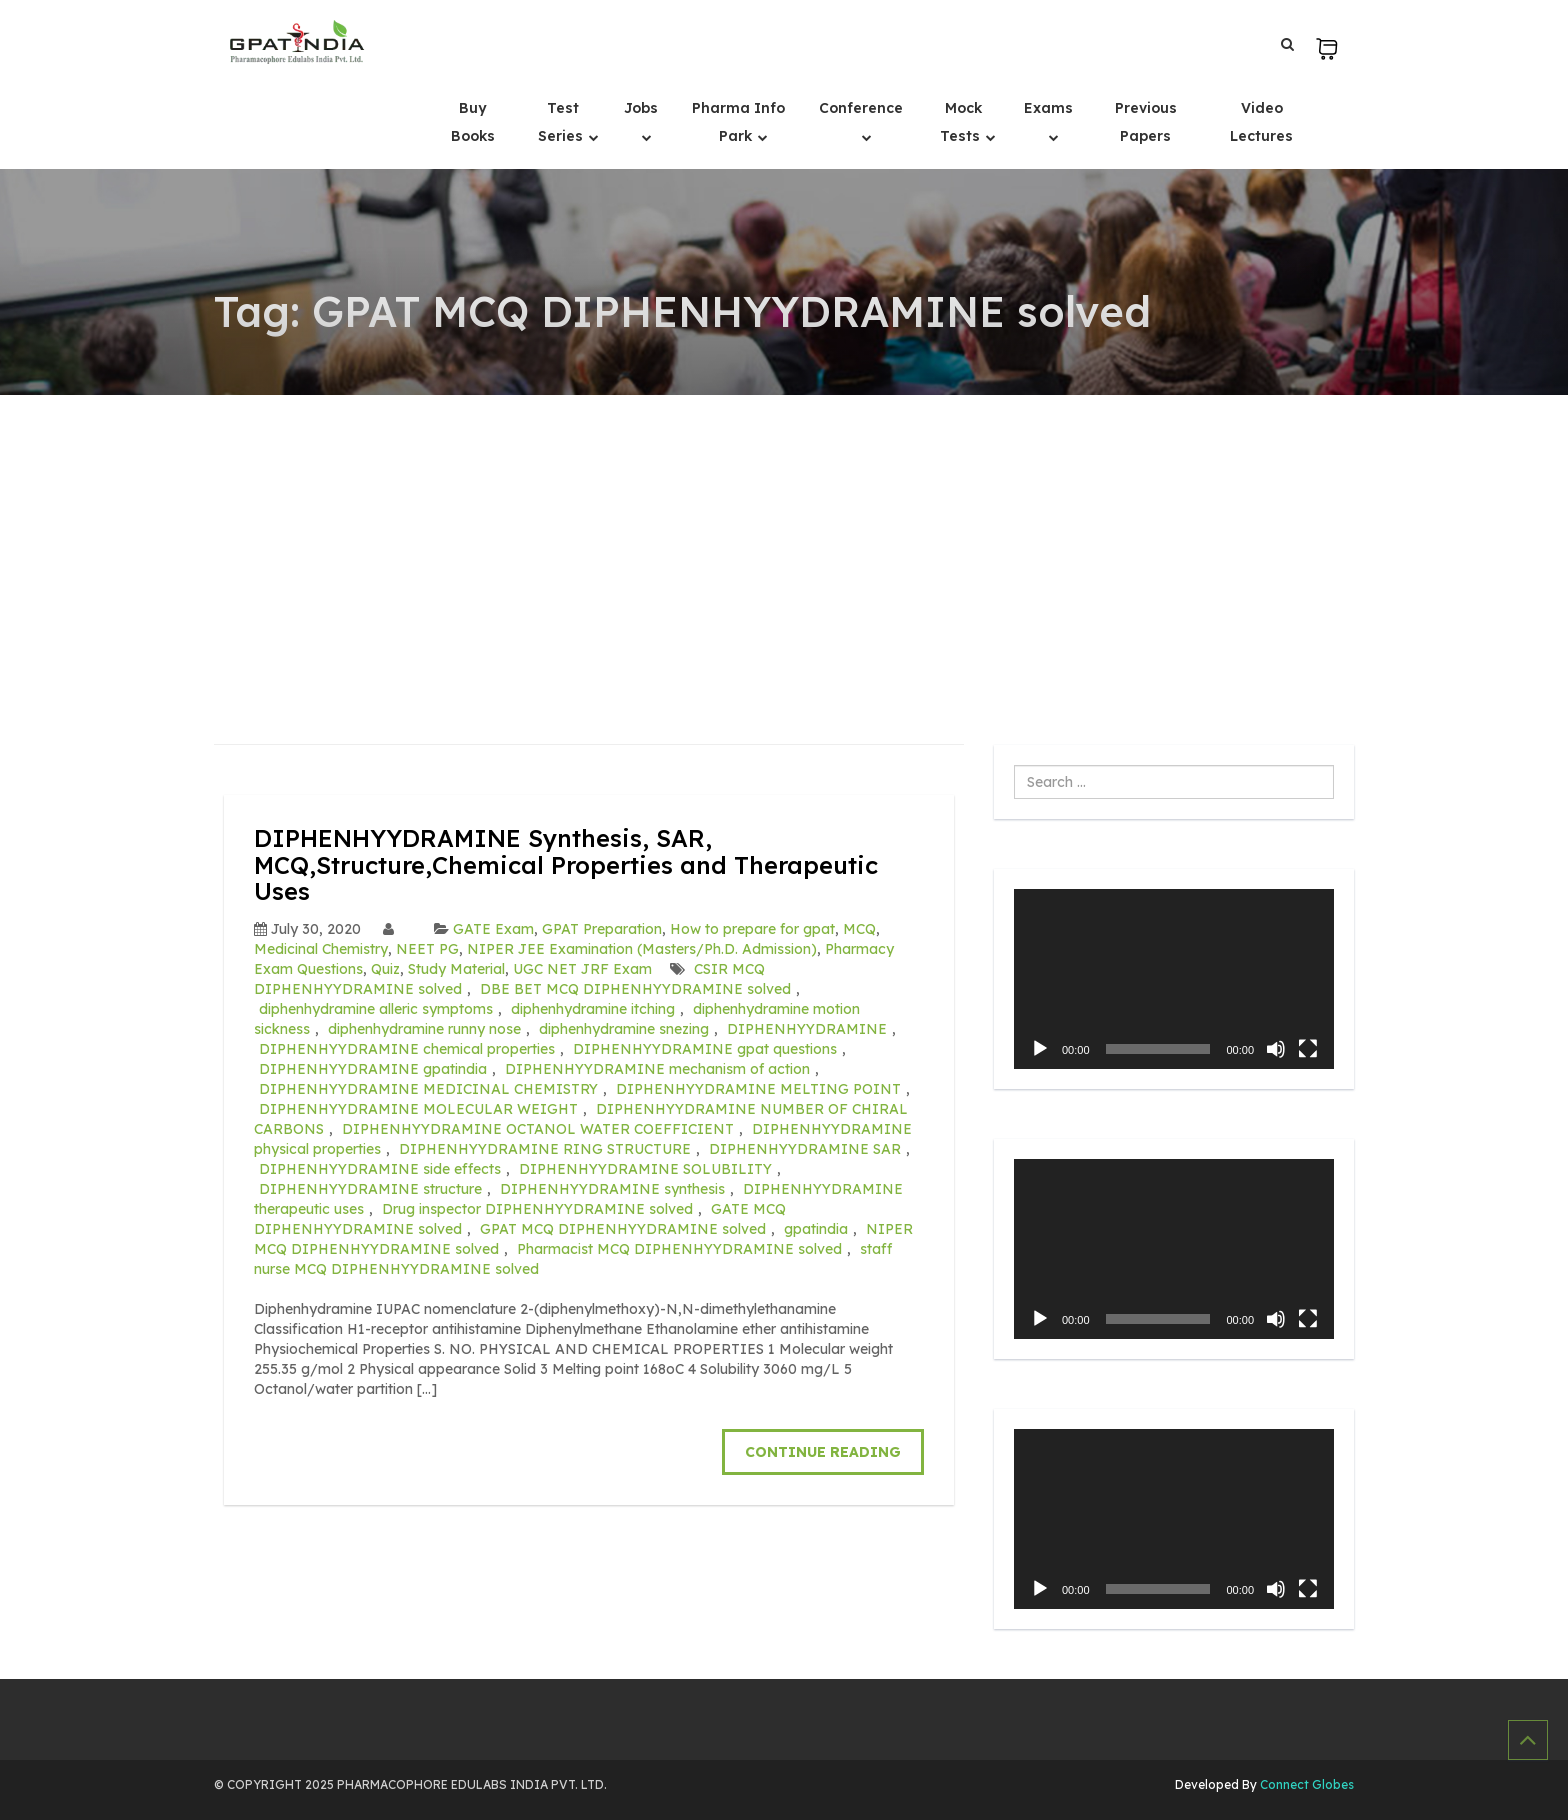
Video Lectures (1261, 122)
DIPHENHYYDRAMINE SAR (805, 1149)
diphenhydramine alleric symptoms (376, 1009)
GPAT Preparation (602, 929)
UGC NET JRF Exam (582, 969)
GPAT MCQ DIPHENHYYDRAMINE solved (623, 1229)
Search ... (1014, 765)
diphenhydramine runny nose (424, 1029)
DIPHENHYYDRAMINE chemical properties (407, 1049)
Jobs (641, 108)
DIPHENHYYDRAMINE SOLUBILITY (645, 1169)
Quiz (385, 969)
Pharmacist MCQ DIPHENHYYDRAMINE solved (679, 1249)
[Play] (1040, 1049)
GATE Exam (493, 929)
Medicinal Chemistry (321, 949)
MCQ (859, 929)
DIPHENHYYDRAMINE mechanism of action (657, 1069)
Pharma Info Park (738, 122)
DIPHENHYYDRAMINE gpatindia (373, 1069)
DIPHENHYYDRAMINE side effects (380, 1169)
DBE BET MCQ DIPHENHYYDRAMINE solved (635, 989)
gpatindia (816, 1229)
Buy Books (473, 122)
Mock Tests (962, 122)
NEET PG (427, 949)
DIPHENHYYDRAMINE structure (370, 1189)
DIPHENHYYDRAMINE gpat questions (705, 1049)
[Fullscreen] (1308, 1049)
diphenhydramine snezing (624, 1029)
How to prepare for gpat (752, 929)
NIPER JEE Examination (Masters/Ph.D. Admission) (642, 949)
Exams (1048, 108)
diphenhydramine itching (593, 1009)
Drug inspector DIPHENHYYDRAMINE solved (537, 1209)
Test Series (562, 122)
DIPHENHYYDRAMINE (807, 1029)
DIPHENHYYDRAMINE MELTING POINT (758, 1089)
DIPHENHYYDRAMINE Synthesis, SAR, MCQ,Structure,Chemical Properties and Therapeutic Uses (566, 864)
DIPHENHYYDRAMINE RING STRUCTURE (545, 1149)
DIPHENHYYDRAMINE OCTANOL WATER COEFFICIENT (538, 1129)
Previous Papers (1146, 122)
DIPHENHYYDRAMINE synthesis (612, 1189)
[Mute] (1276, 1049)
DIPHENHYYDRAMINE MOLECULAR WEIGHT (418, 1109)
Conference (861, 108)
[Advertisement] (784, 545)
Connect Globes (1305, 1784)
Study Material (456, 969)
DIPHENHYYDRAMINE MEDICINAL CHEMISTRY (428, 1089)
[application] (1174, 979)
